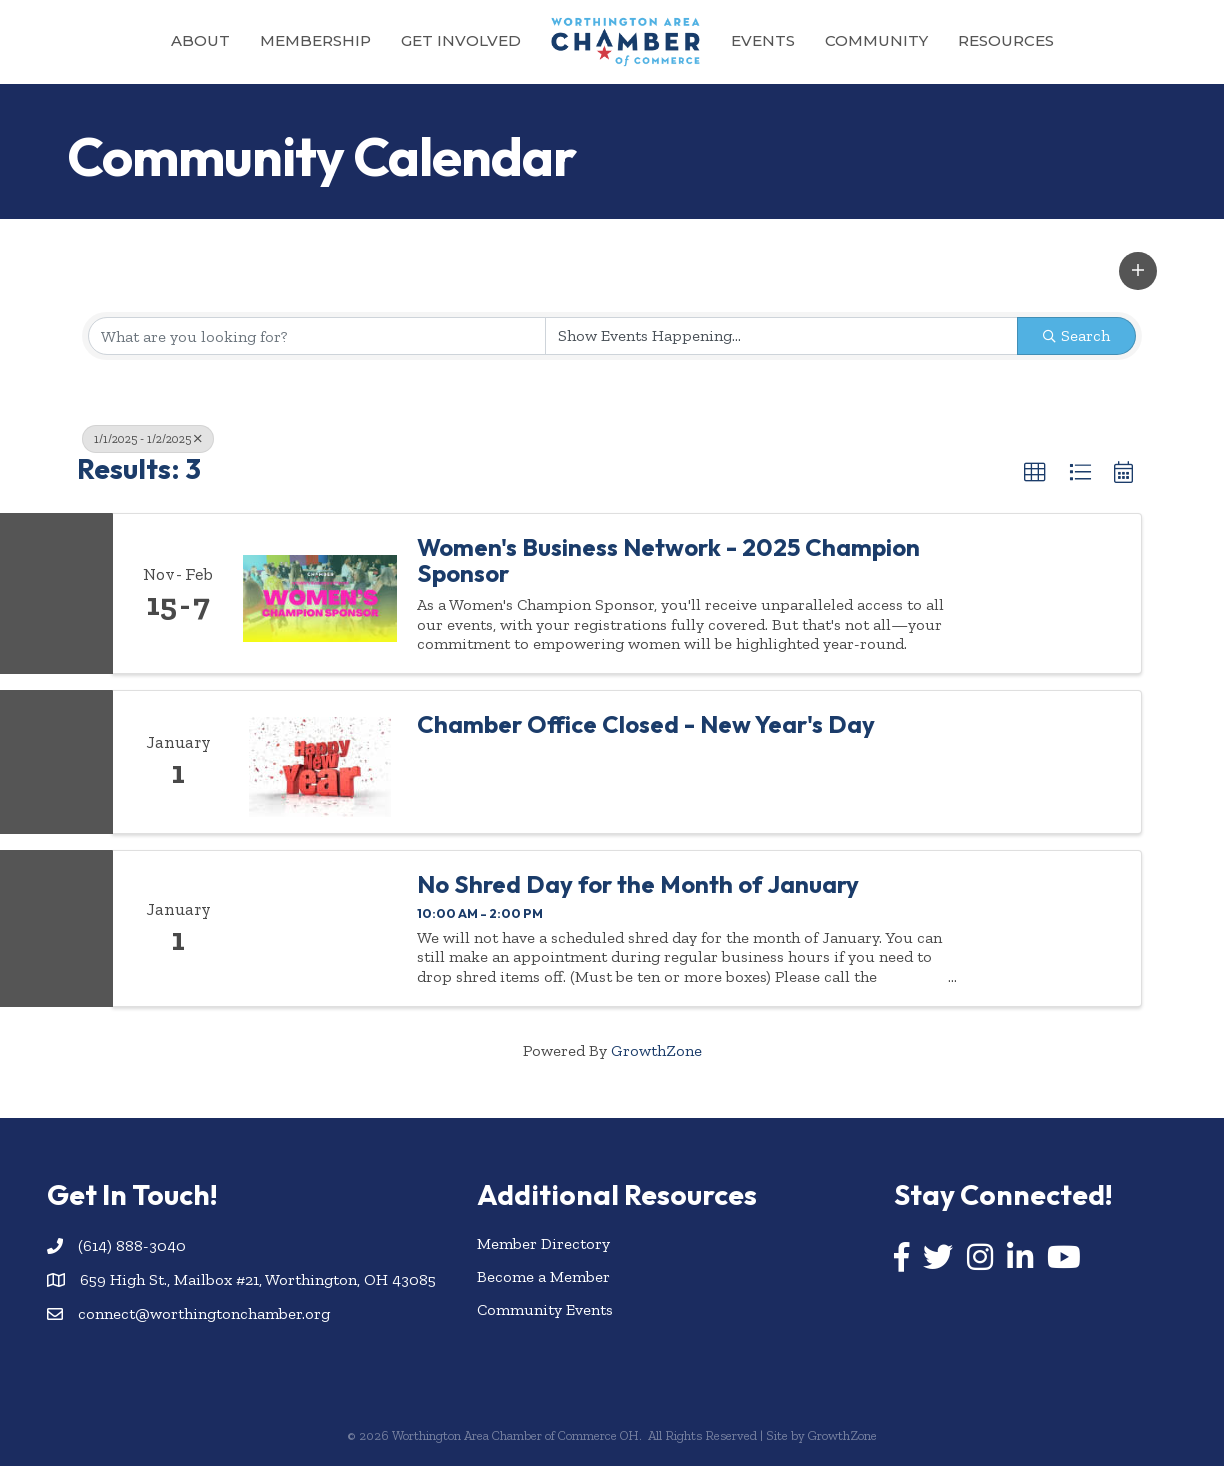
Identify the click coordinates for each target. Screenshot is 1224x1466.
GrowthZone (656, 1050)
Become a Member (543, 1276)
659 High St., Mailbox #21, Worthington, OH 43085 (258, 1279)
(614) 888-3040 (132, 1245)
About (200, 40)
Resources (1006, 40)
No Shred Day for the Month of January (638, 884)
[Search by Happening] (782, 336)
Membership (315, 40)
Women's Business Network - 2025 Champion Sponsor (668, 560)
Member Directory (543, 1243)
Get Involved (461, 40)
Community (876, 40)
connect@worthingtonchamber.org (204, 1313)
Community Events (545, 1309)
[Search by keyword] (317, 336)
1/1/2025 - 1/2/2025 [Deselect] (148, 439)
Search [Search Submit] (1076, 335)
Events (763, 40)
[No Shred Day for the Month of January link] (320, 928)
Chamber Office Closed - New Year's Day (646, 724)
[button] (1138, 271)
